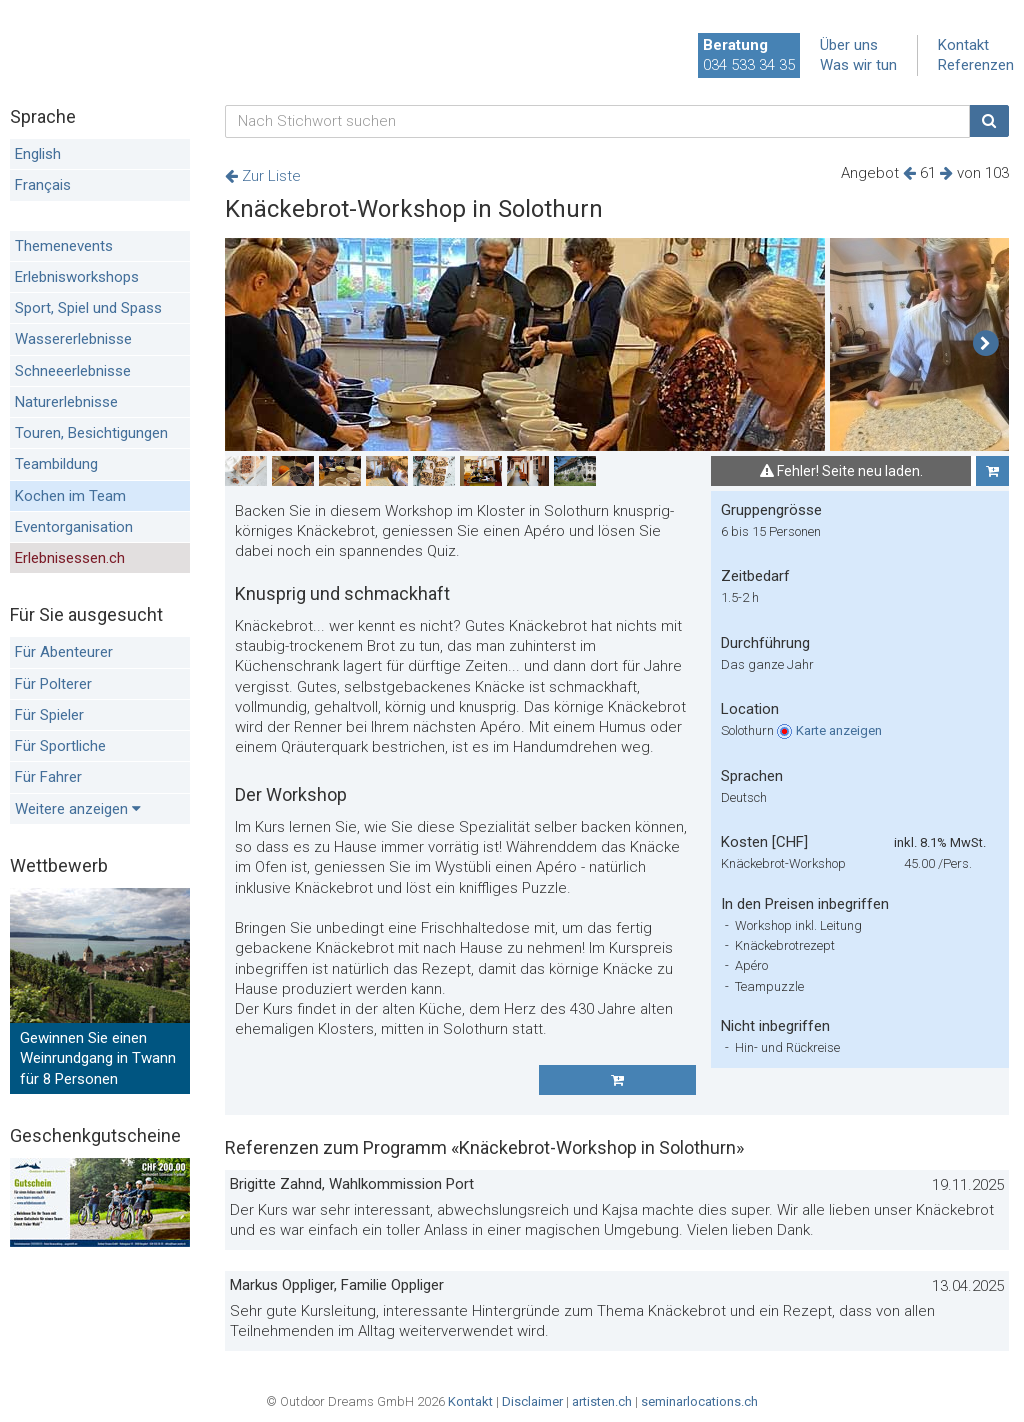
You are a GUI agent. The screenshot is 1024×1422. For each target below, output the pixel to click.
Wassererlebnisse (73, 339)
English (38, 154)
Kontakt (963, 45)
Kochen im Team (70, 496)
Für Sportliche (60, 746)
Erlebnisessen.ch (70, 558)
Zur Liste (263, 176)
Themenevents (64, 246)
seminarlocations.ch (699, 1401)
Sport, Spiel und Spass (88, 308)
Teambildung (56, 464)
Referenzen (976, 65)
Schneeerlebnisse (73, 371)
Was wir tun (858, 65)
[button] (985, 344)
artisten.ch (602, 1401)
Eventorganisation (74, 527)
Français (43, 185)
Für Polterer (53, 684)
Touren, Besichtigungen (91, 433)
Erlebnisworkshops (77, 277)
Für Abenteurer (64, 652)
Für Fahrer (48, 777)
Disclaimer (532, 1401)
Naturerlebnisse (66, 402)
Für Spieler (49, 715)
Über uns (849, 45)
